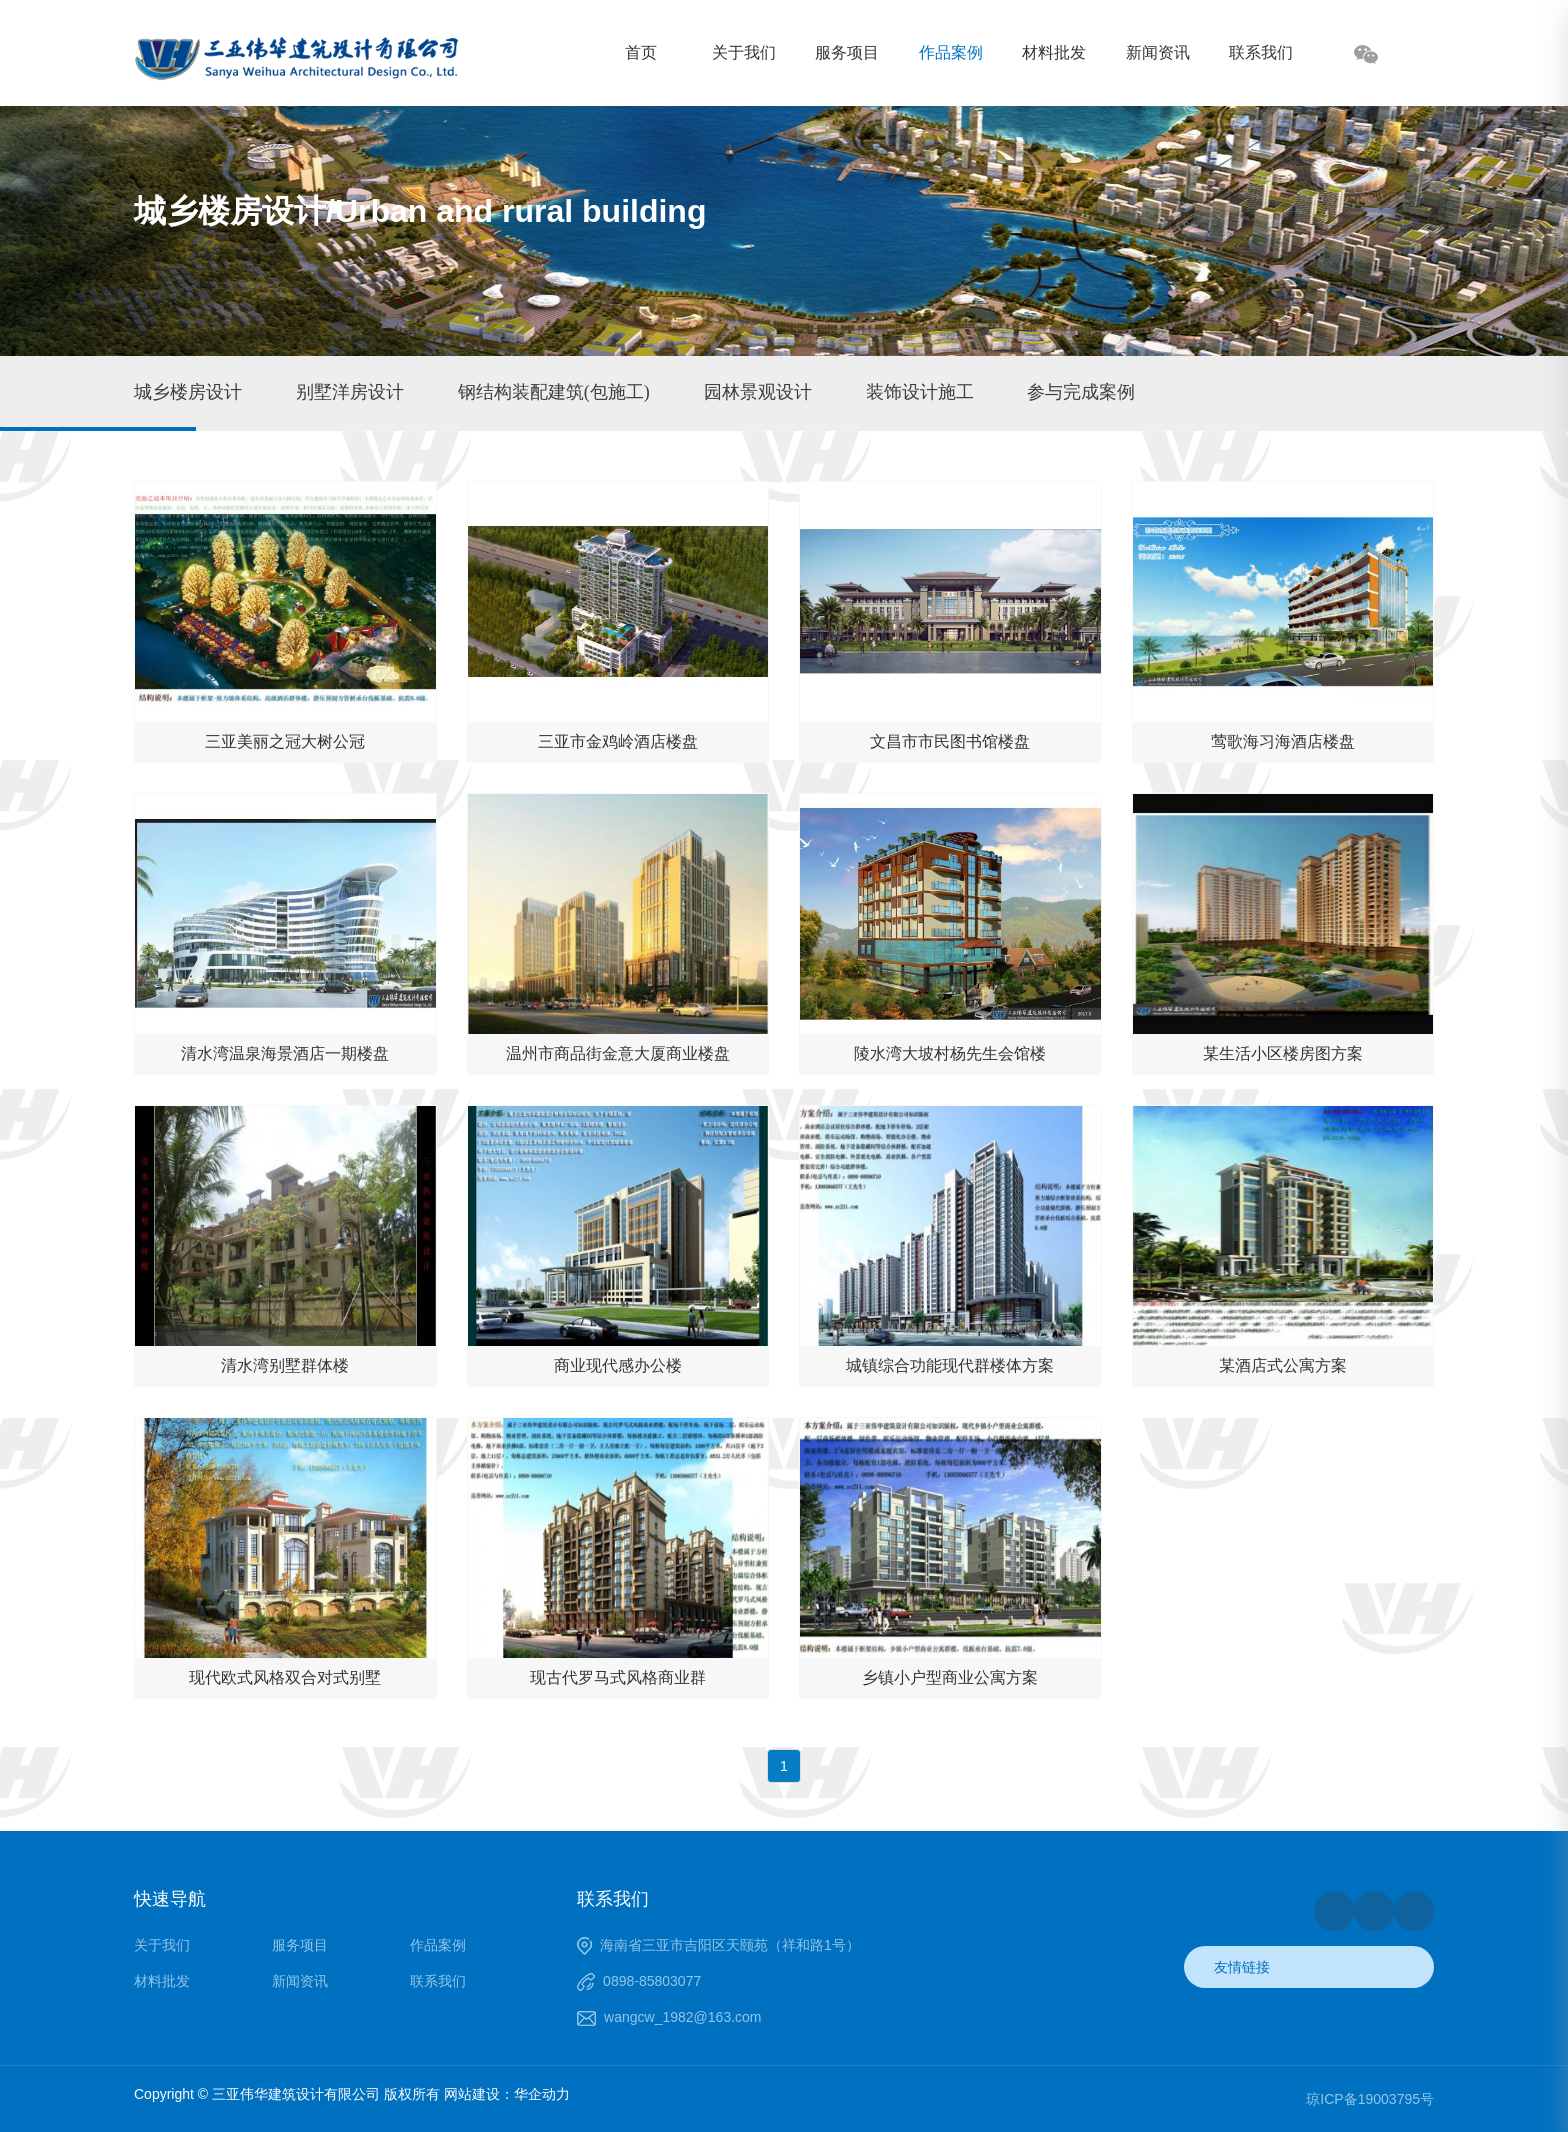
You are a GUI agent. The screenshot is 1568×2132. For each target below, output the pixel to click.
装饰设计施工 (920, 392)
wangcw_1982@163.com (682, 2017)
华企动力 (542, 2094)
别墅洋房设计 (350, 392)
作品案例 (951, 52)
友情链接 (1242, 1967)
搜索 (1419, 56)
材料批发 (1054, 52)
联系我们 (1261, 52)
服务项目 (847, 52)
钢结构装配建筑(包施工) (554, 392)
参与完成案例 (1081, 392)
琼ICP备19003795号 (1370, 2099)
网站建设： (479, 2094)
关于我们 (744, 52)
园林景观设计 (758, 392)
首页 (641, 52)
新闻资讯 (1158, 52)
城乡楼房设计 (188, 392)
